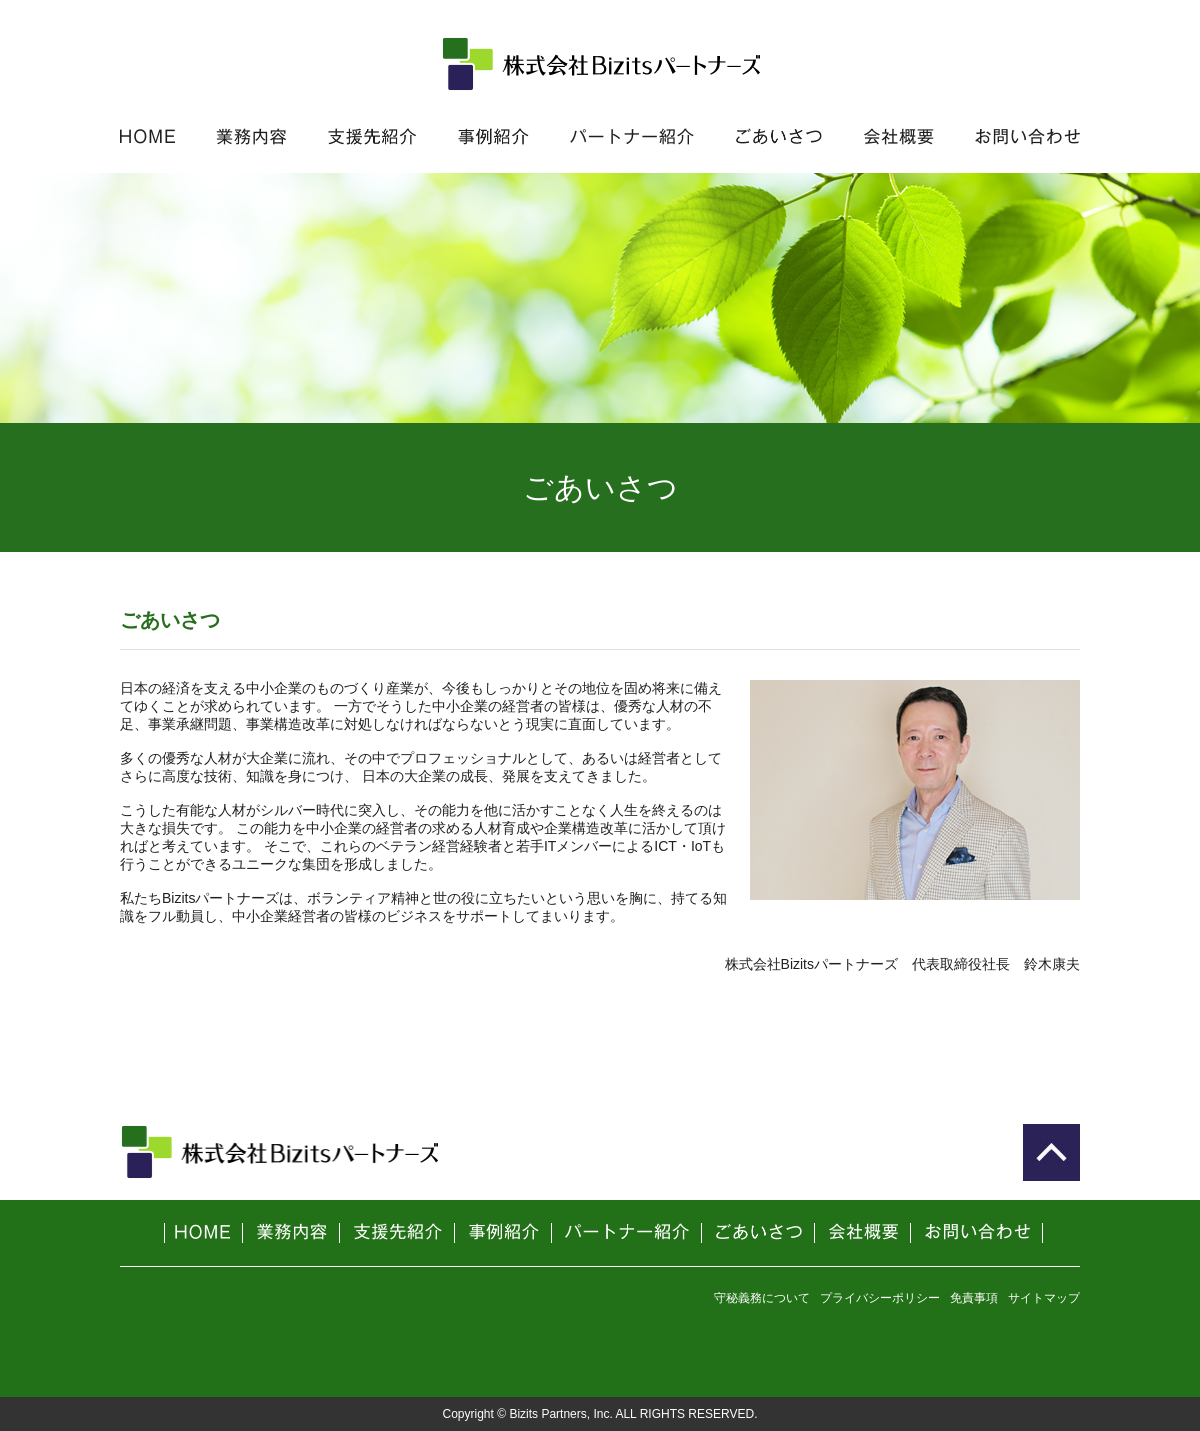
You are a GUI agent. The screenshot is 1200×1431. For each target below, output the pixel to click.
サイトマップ (1044, 1298)
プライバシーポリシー (880, 1298)
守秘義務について (762, 1298)
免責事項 (974, 1298)
